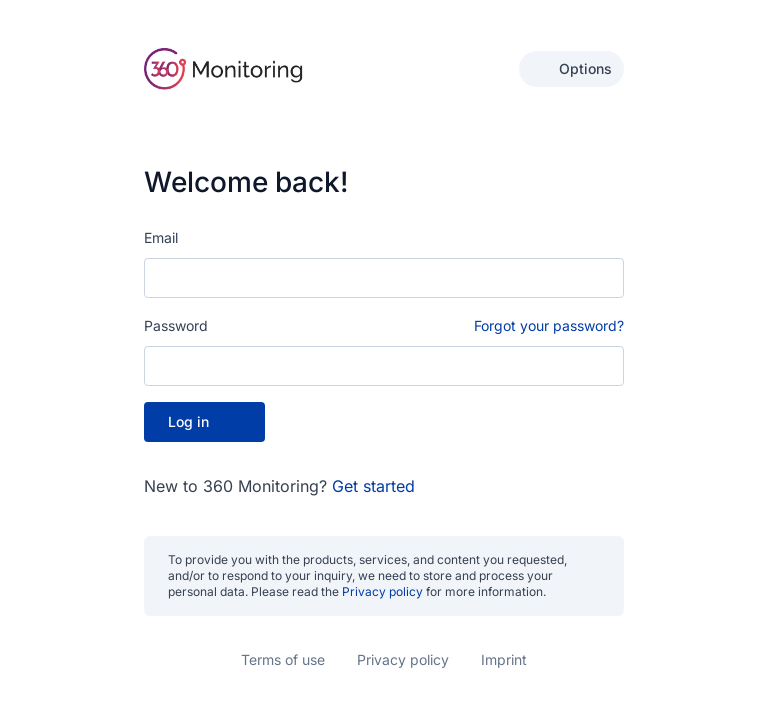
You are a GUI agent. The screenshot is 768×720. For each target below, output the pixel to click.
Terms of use (283, 659)
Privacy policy (382, 591)
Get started (373, 485)
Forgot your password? (549, 324)
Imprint (504, 659)
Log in (204, 421)
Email (161, 236)
